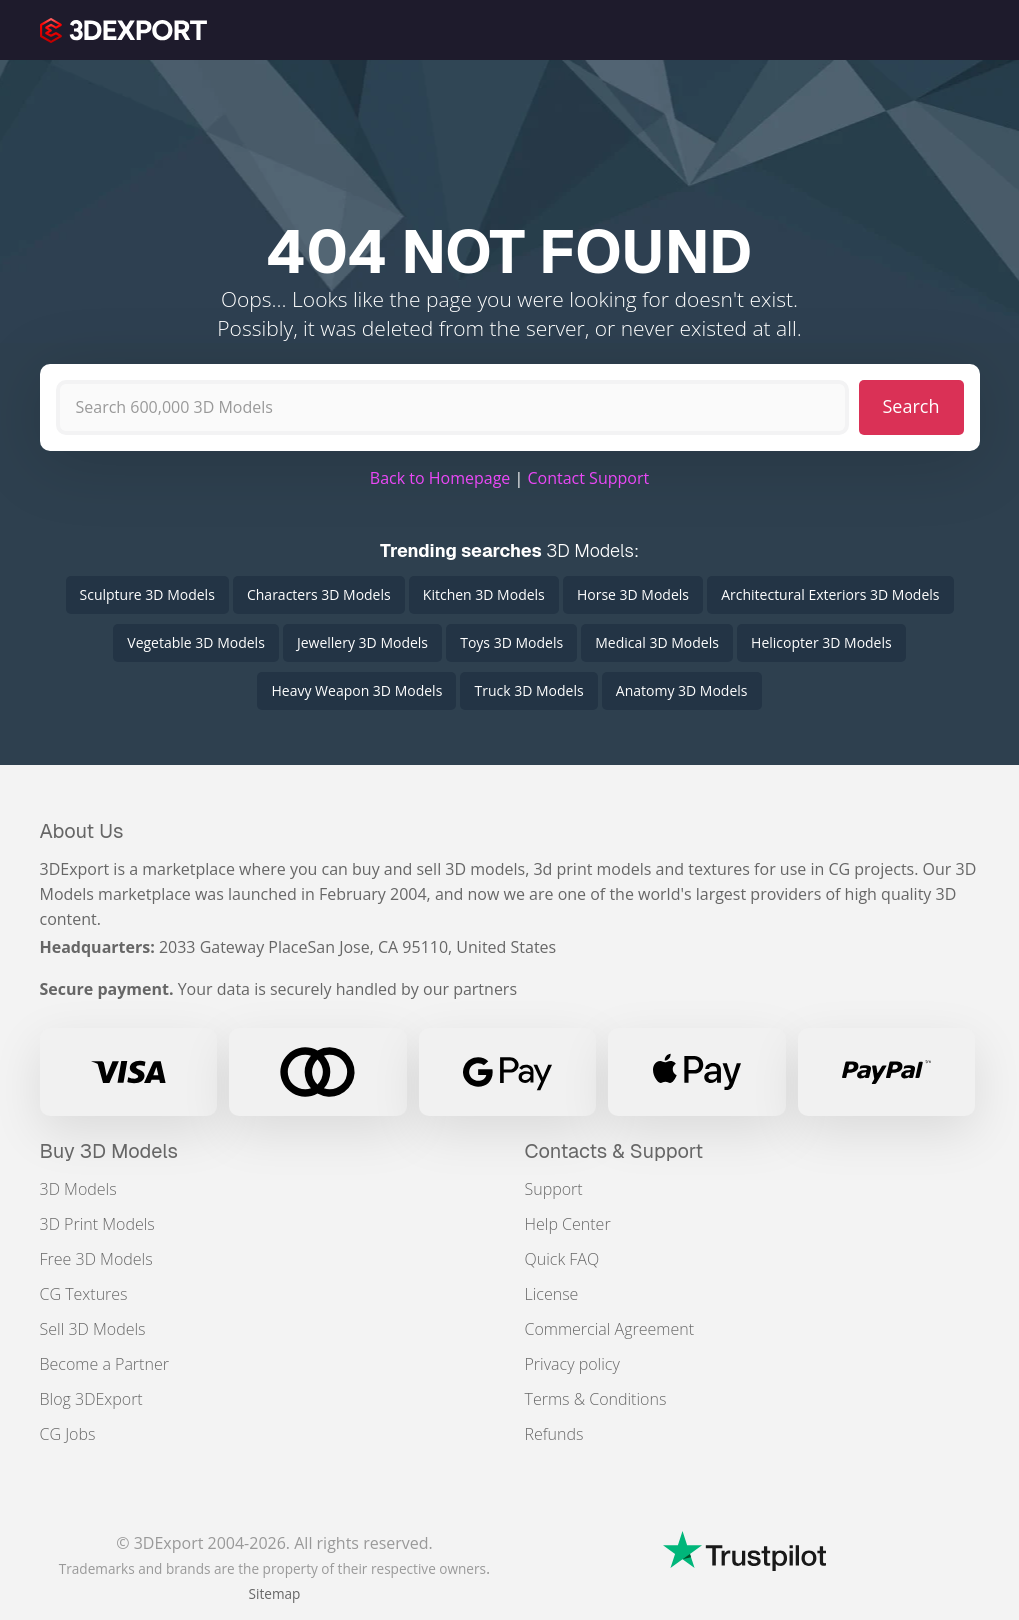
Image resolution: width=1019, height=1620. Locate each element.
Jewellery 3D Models (362, 642)
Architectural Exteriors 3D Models (830, 594)
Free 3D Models (96, 1259)
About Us (82, 831)
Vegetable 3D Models (195, 642)
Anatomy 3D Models (682, 690)
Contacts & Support (614, 1151)
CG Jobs (68, 1434)
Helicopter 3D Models (821, 642)
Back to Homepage (440, 478)
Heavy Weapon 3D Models (356, 690)
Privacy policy (572, 1364)
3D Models (78, 1189)
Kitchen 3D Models (484, 594)
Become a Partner (104, 1364)
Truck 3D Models (528, 690)
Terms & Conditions (596, 1399)
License (552, 1294)
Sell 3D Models (93, 1329)
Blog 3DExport (91, 1399)
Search (911, 406)
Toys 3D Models (511, 642)
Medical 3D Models (657, 642)
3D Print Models (97, 1224)
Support (554, 1189)
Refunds (554, 1434)
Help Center (568, 1224)
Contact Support (588, 478)
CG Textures (84, 1294)
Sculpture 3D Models (147, 594)
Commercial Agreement (610, 1329)
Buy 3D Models (109, 1151)
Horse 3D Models (633, 594)
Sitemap (275, 1593)
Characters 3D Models (319, 594)
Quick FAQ (562, 1259)
